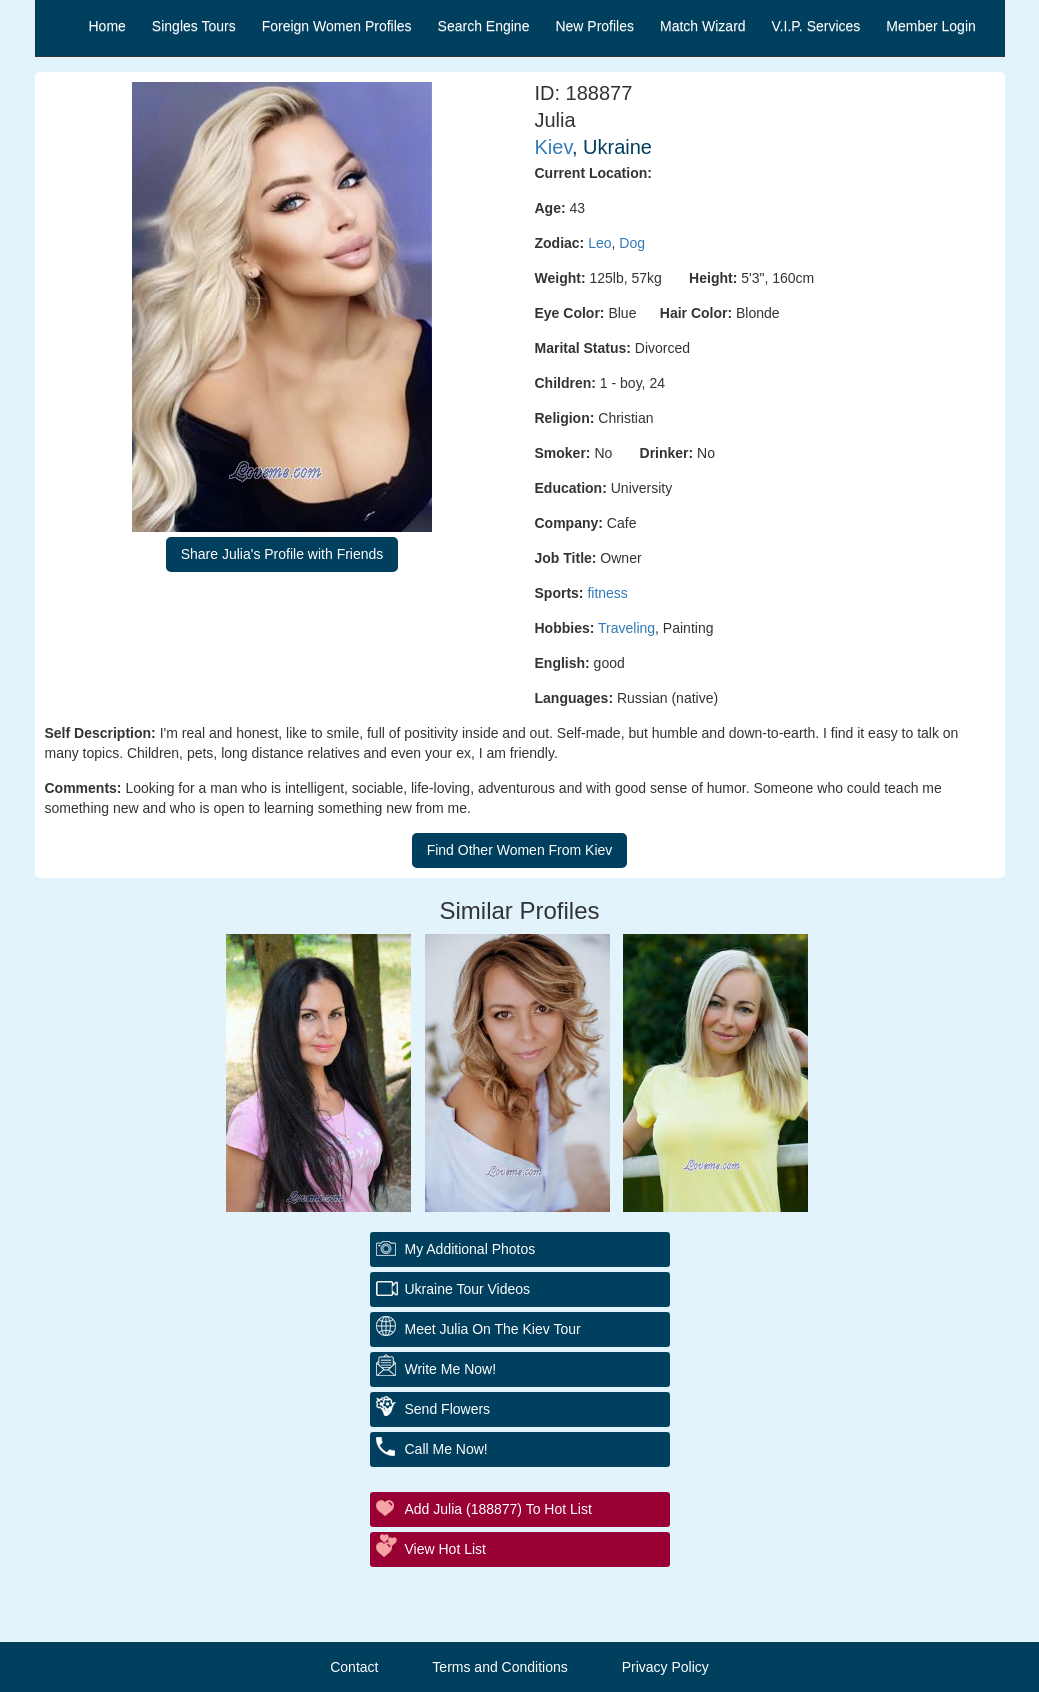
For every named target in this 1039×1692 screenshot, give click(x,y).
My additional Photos (470, 1249)
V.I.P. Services (816, 26)
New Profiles (594, 26)
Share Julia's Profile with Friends (282, 554)
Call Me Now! (446, 1449)
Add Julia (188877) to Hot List (498, 1509)
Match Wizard (703, 26)
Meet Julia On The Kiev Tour (493, 1329)
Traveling (626, 628)
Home (107, 26)
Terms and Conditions (499, 1667)
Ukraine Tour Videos (468, 1289)
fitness (607, 593)
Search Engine (484, 26)
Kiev (553, 147)
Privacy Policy (665, 1667)
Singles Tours (194, 26)
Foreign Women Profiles (337, 26)
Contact (354, 1667)
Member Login (931, 26)
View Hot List (445, 1549)
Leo (599, 243)
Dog (632, 243)
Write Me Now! (451, 1369)
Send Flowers (448, 1409)
